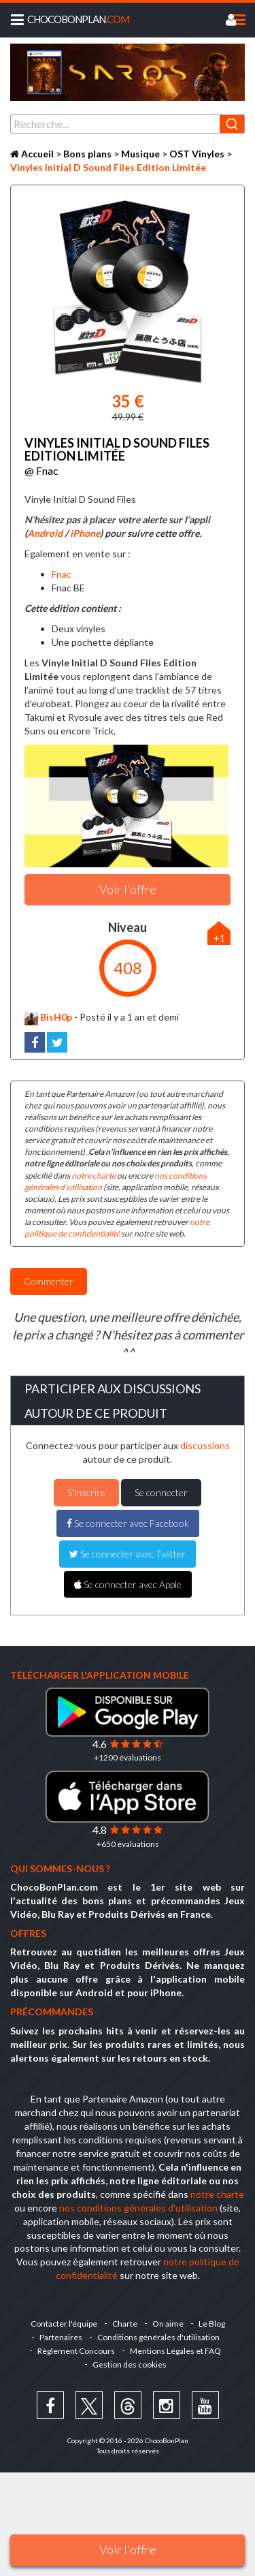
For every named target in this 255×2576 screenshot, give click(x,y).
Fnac (61, 574)
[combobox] (127, 124)
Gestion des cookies (129, 2364)
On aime (168, 2323)
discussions (205, 1445)
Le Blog (212, 2323)
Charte (124, 2323)
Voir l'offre (127, 2549)
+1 (219, 938)
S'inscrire (86, 1492)
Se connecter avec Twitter (127, 1553)
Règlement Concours (76, 2351)
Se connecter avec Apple (128, 1584)
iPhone (85, 533)
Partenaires (60, 2337)
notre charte (93, 1175)
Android (45, 533)
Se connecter (161, 1492)
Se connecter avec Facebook (128, 1523)
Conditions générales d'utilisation (158, 2337)
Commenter (48, 1281)
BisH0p (48, 1017)
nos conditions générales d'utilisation (138, 2208)
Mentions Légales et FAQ (175, 2351)
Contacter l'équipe (64, 2323)
